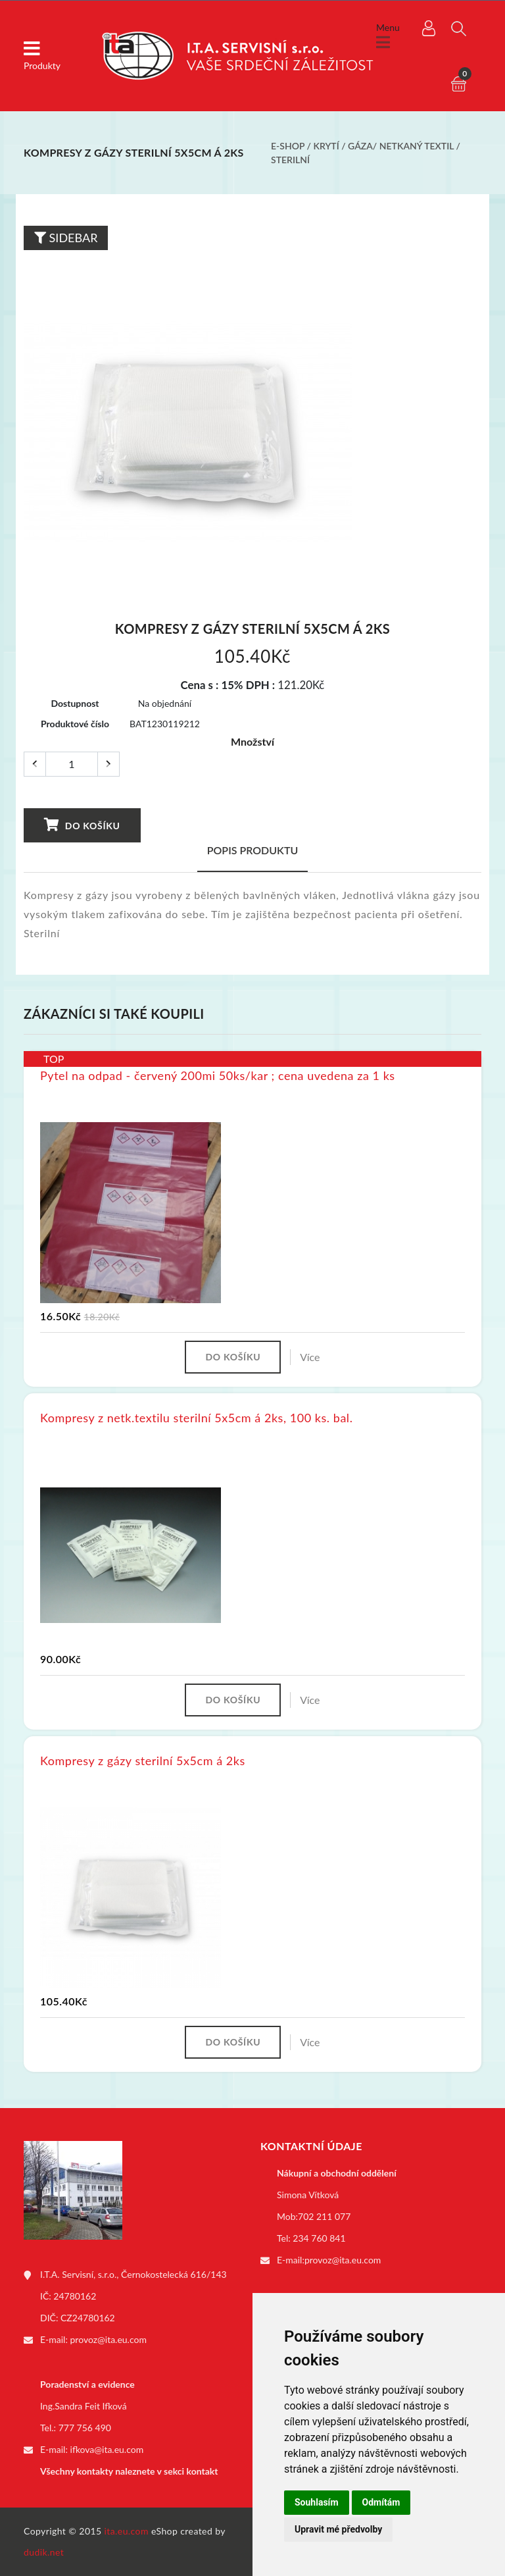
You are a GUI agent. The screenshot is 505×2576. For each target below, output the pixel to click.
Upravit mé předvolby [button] (338, 2529)
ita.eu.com (127, 2531)
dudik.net (44, 2552)
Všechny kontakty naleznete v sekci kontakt (129, 2471)
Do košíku (82, 825)
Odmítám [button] (381, 2502)
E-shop (287, 145)
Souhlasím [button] (317, 2502)
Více (310, 1357)
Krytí (326, 145)
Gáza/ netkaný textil (401, 145)
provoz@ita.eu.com (108, 2339)
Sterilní (290, 159)
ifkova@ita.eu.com (107, 2449)
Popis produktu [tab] (253, 850)
